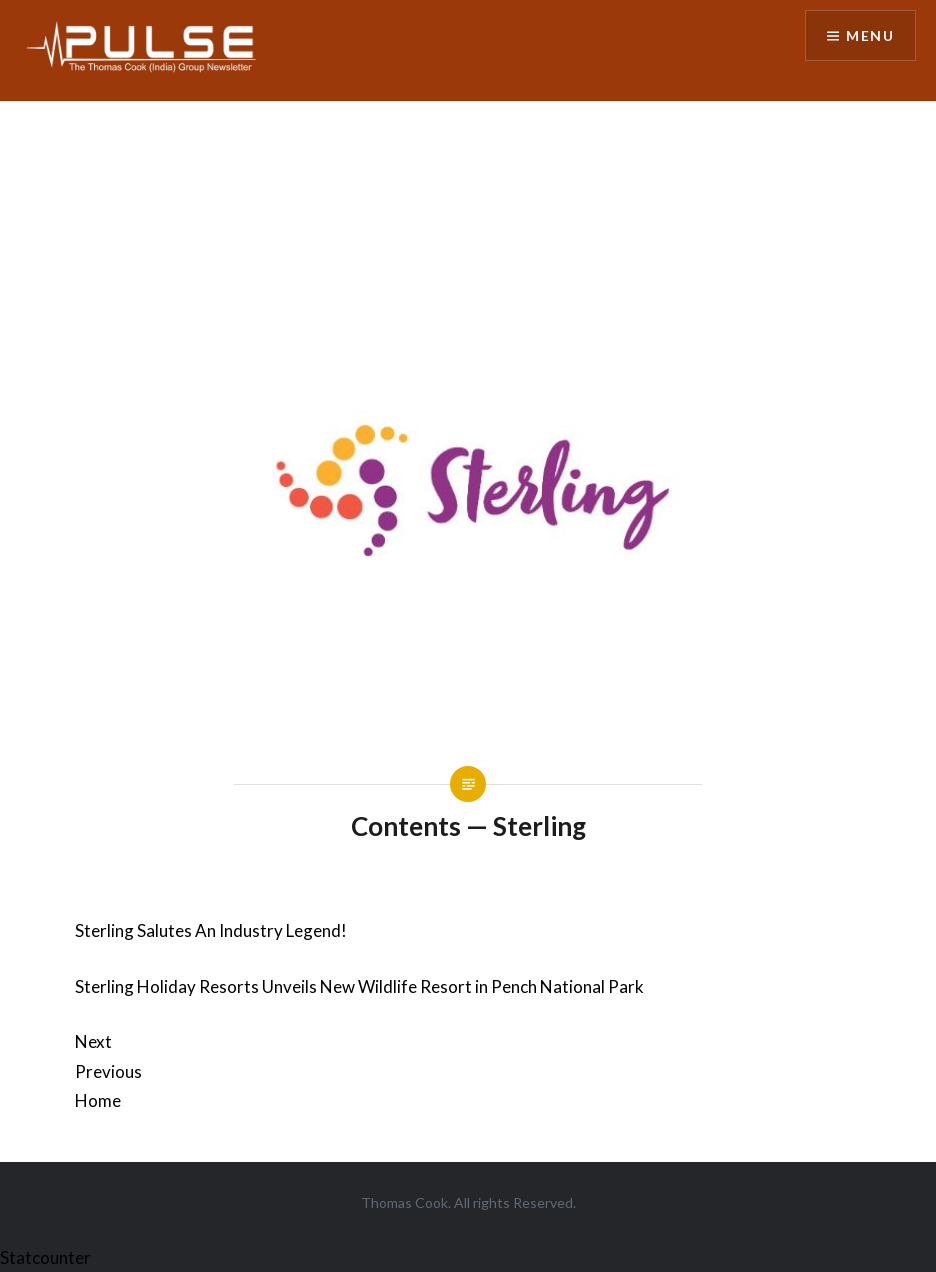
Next (93, 1041)
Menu (870, 35)
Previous (108, 1071)
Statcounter (45, 1257)
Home (98, 1100)
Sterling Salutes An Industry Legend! (211, 930)
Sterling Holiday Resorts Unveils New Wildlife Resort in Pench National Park (359, 986)
